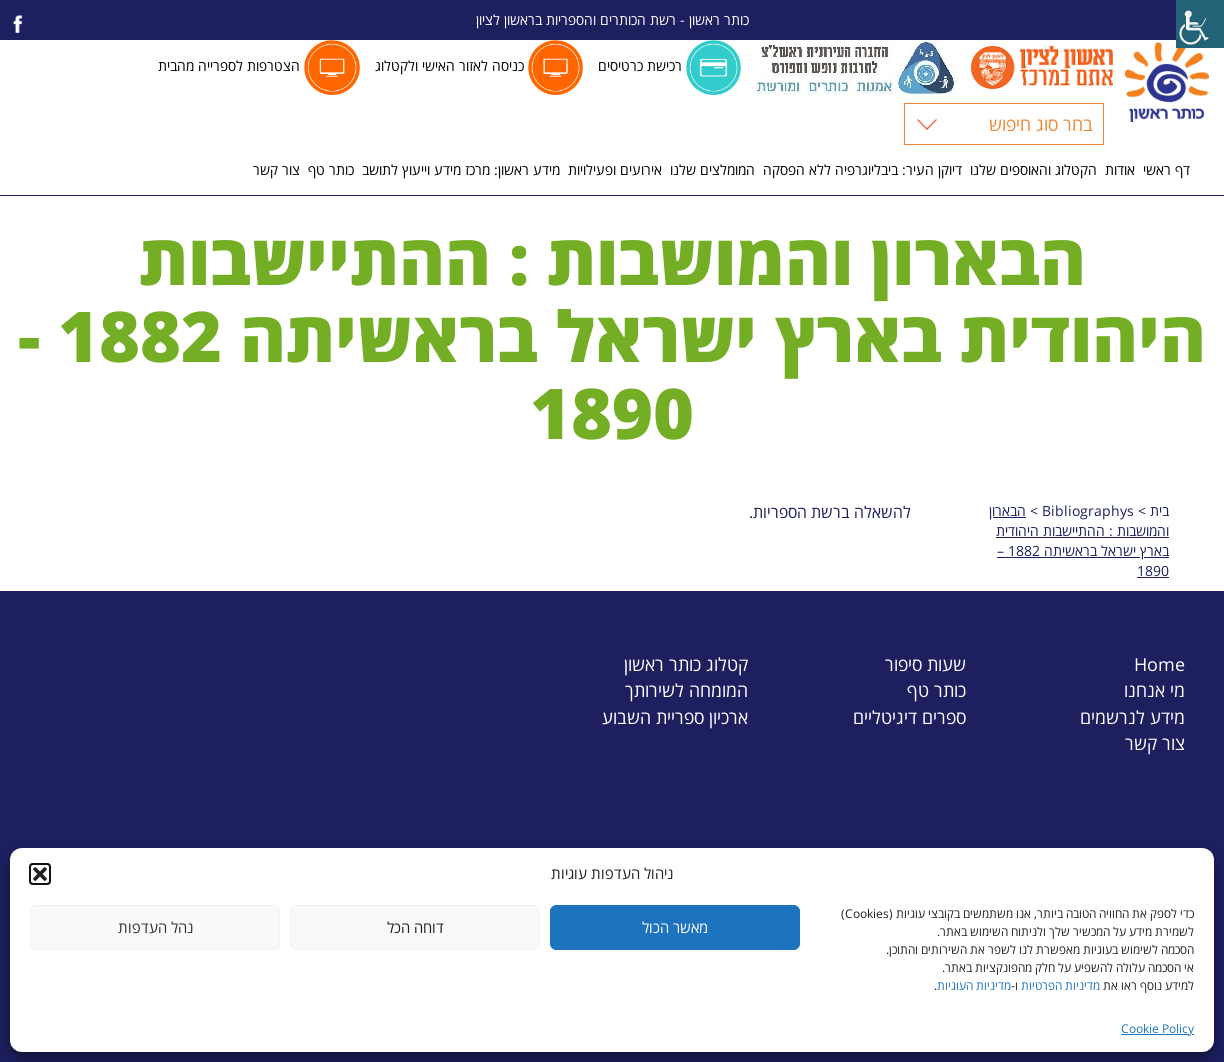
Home (1159, 663)
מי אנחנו (1154, 689)
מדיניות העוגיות (974, 985)
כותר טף (331, 169)
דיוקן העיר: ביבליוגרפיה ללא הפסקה (862, 169)
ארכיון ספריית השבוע (675, 716)
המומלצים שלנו (712, 169)
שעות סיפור (925, 663)
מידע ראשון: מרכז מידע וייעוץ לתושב (461, 169)
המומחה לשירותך (686, 689)
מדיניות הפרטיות (1060, 985)
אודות (1120, 169)
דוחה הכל (415, 927)
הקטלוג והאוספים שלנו (1033, 169)
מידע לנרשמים (1132, 716)
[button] (40, 874)
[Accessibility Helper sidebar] (1200, 24)
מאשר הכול (675, 927)
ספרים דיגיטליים (909, 716)
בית (1159, 510)
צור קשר (276, 169)
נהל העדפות (155, 927)
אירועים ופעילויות (615, 169)
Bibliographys (1088, 510)
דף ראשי (1166, 169)
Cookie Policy (1157, 1028)
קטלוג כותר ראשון (686, 663)
